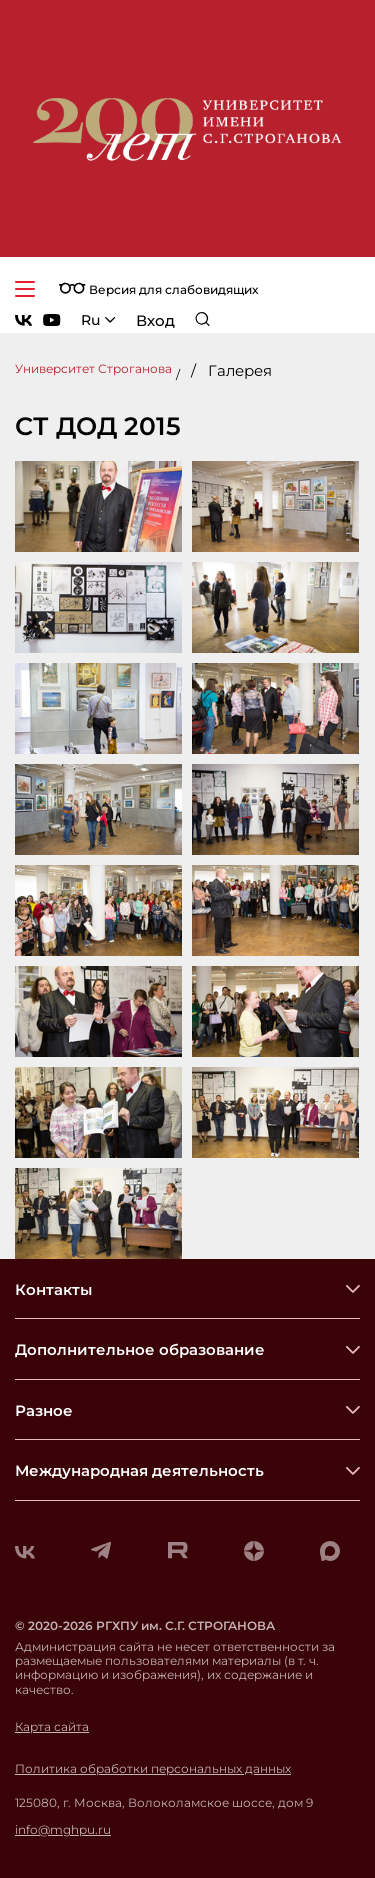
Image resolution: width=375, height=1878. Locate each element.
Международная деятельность (139, 1470)
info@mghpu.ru (63, 1830)
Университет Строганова (93, 368)
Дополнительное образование (140, 1349)
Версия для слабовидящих (158, 289)
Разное (44, 1410)
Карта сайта (52, 1727)
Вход (155, 320)
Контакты (53, 1289)
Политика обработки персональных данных (153, 1769)
